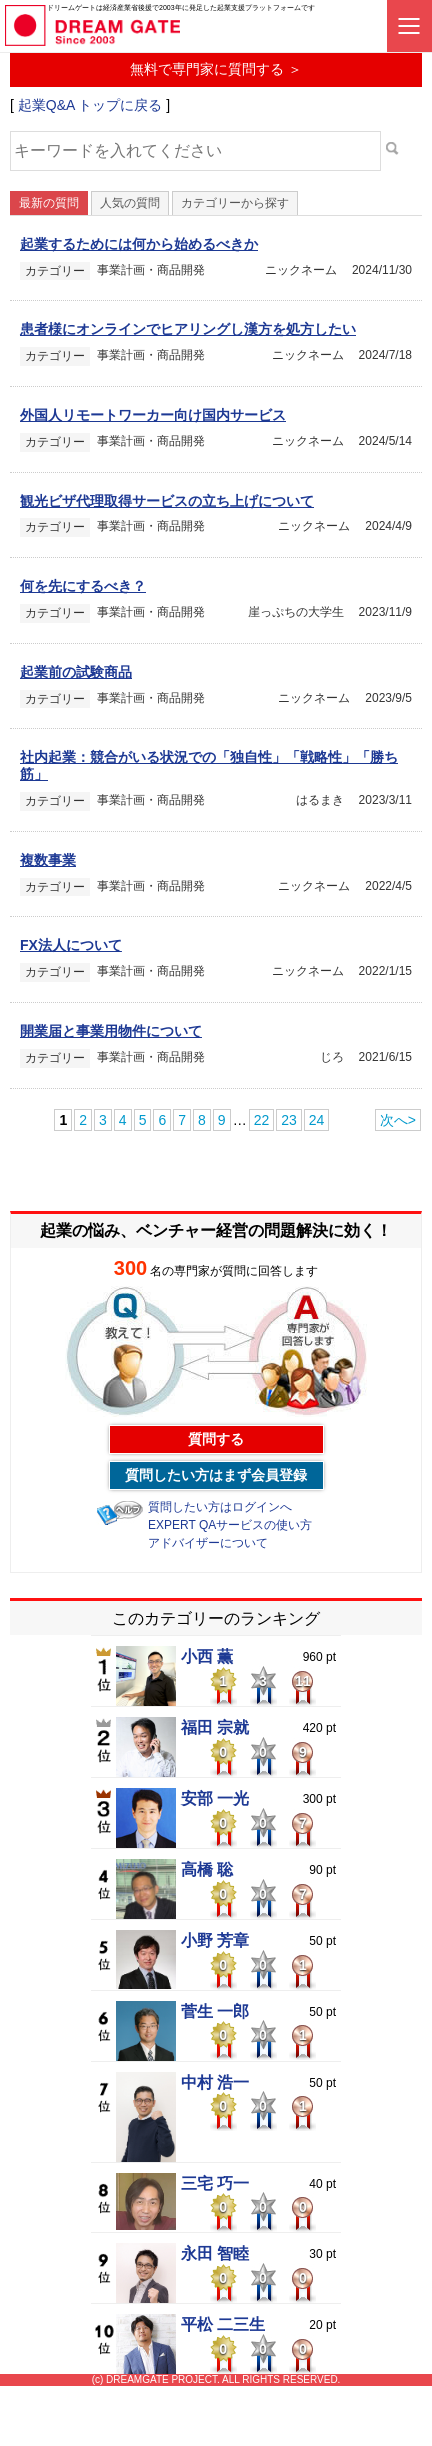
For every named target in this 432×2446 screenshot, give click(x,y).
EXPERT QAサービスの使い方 (230, 1525)
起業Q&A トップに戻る (90, 105)
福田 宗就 (215, 1728)
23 (289, 1120)
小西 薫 (207, 1657)
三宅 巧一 (215, 2184)
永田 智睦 (215, 2254)
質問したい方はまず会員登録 (216, 1475)
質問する (216, 1439)
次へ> (398, 1120)
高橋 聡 (207, 1870)
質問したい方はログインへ (220, 1507)
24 (317, 1120)
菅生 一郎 (215, 2012)
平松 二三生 (223, 2325)
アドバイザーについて (208, 1543)
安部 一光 (215, 1799)
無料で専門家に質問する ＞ (216, 69)
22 (262, 1120)
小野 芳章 (215, 1941)
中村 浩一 (215, 2083)
